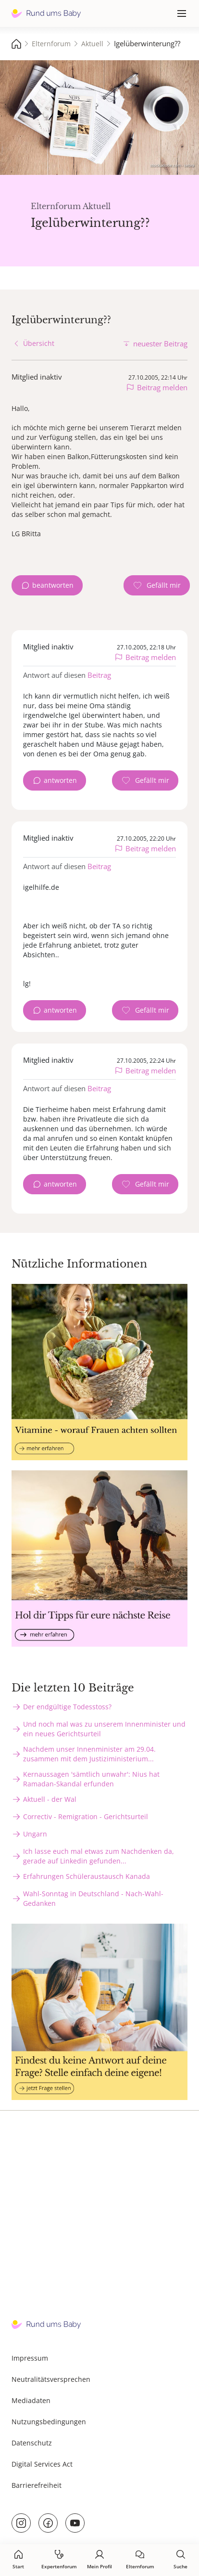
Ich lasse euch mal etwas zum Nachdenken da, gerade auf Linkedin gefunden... (98, 1856)
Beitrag (99, 675)
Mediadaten (31, 2400)
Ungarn (35, 1833)
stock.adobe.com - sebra (172, 165)
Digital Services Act (42, 2464)
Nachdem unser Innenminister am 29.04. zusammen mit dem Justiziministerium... (89, 1753)
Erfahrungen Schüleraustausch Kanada (86, 1876)
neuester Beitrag (160, 343)
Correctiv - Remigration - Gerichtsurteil (85, 1816)
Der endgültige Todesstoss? (67, 1706)
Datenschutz (32, 2442)
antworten (60, 780)
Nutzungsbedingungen (49, 2421)
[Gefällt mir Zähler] (157, 585)
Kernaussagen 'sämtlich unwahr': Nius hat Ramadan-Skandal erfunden (91, 1779)
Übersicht (38, 343)
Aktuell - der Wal (49, 1799)
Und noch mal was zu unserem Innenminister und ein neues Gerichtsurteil (104, 1728)
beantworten (53, 585)
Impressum (30, 2358)
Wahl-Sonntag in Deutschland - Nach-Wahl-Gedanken (93, 1898)
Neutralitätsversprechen (51, 2379)
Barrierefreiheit (37, 2485)
